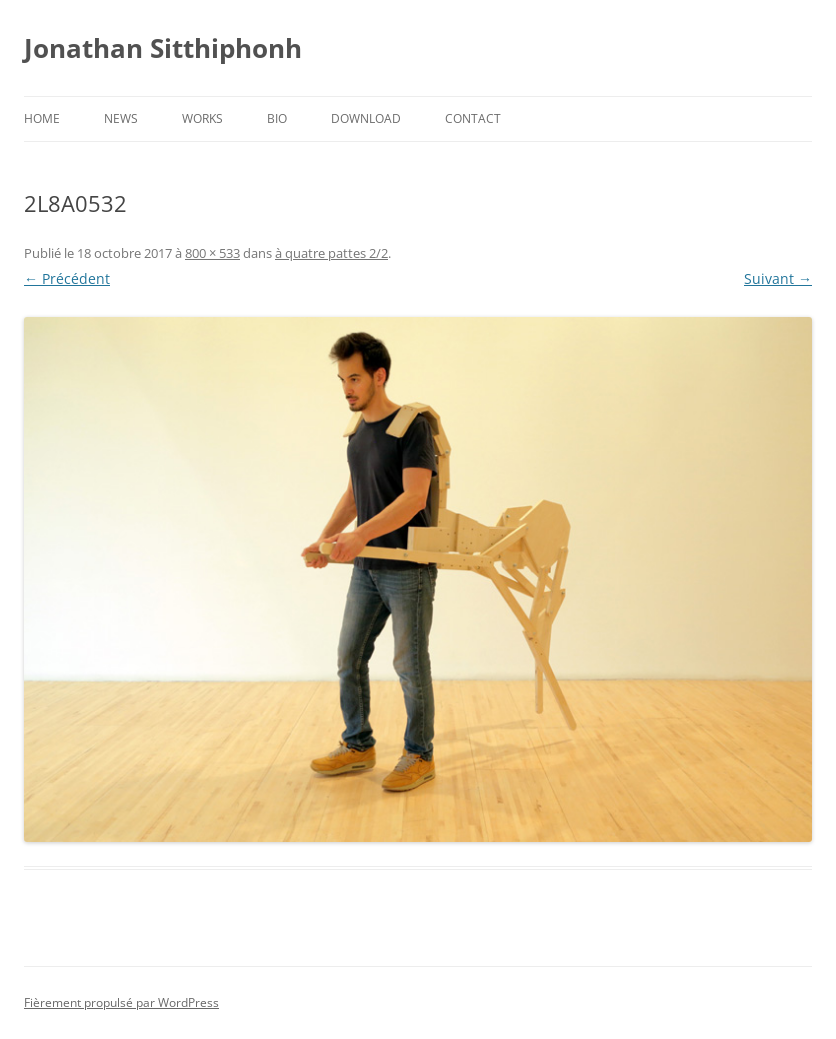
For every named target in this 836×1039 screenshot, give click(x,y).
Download (366, 118)
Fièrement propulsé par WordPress (121, 1002)
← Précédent (67, 278)
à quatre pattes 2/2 (331, 253)
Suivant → (778, 278)
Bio (277, 118)
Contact (473, 118)
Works (202, 118)
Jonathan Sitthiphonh (163, 48)
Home (42, 118)
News (121, 118)
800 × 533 (212, 253)
